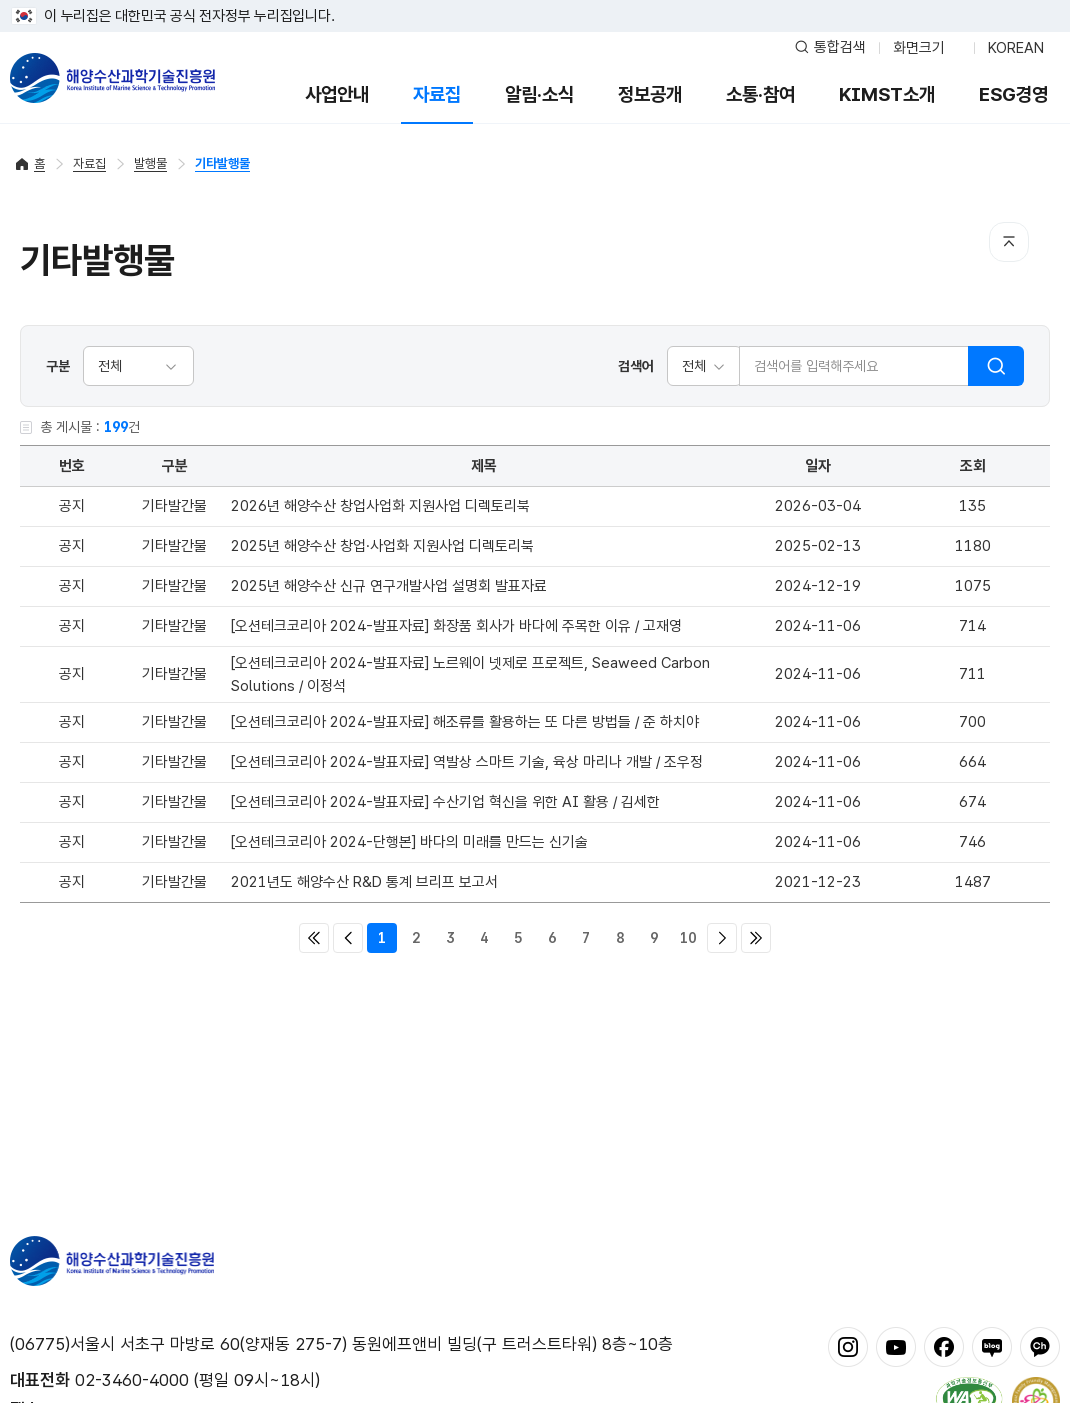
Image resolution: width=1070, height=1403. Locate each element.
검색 (996, 366)
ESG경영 (1013, 94)
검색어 (636, 366)
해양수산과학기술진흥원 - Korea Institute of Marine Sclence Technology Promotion (112, 78)
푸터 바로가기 (535, 0)
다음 (722, 938)
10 (688, 938)
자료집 (437, 94)
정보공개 (650, 94)
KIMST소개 (887, 94)
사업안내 (337, 94)
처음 (314, 938)
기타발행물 (222, 163)
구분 (58, 366)
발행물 (150, 163)
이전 (348, 938)
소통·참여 (760, 94)
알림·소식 (539, 94)
